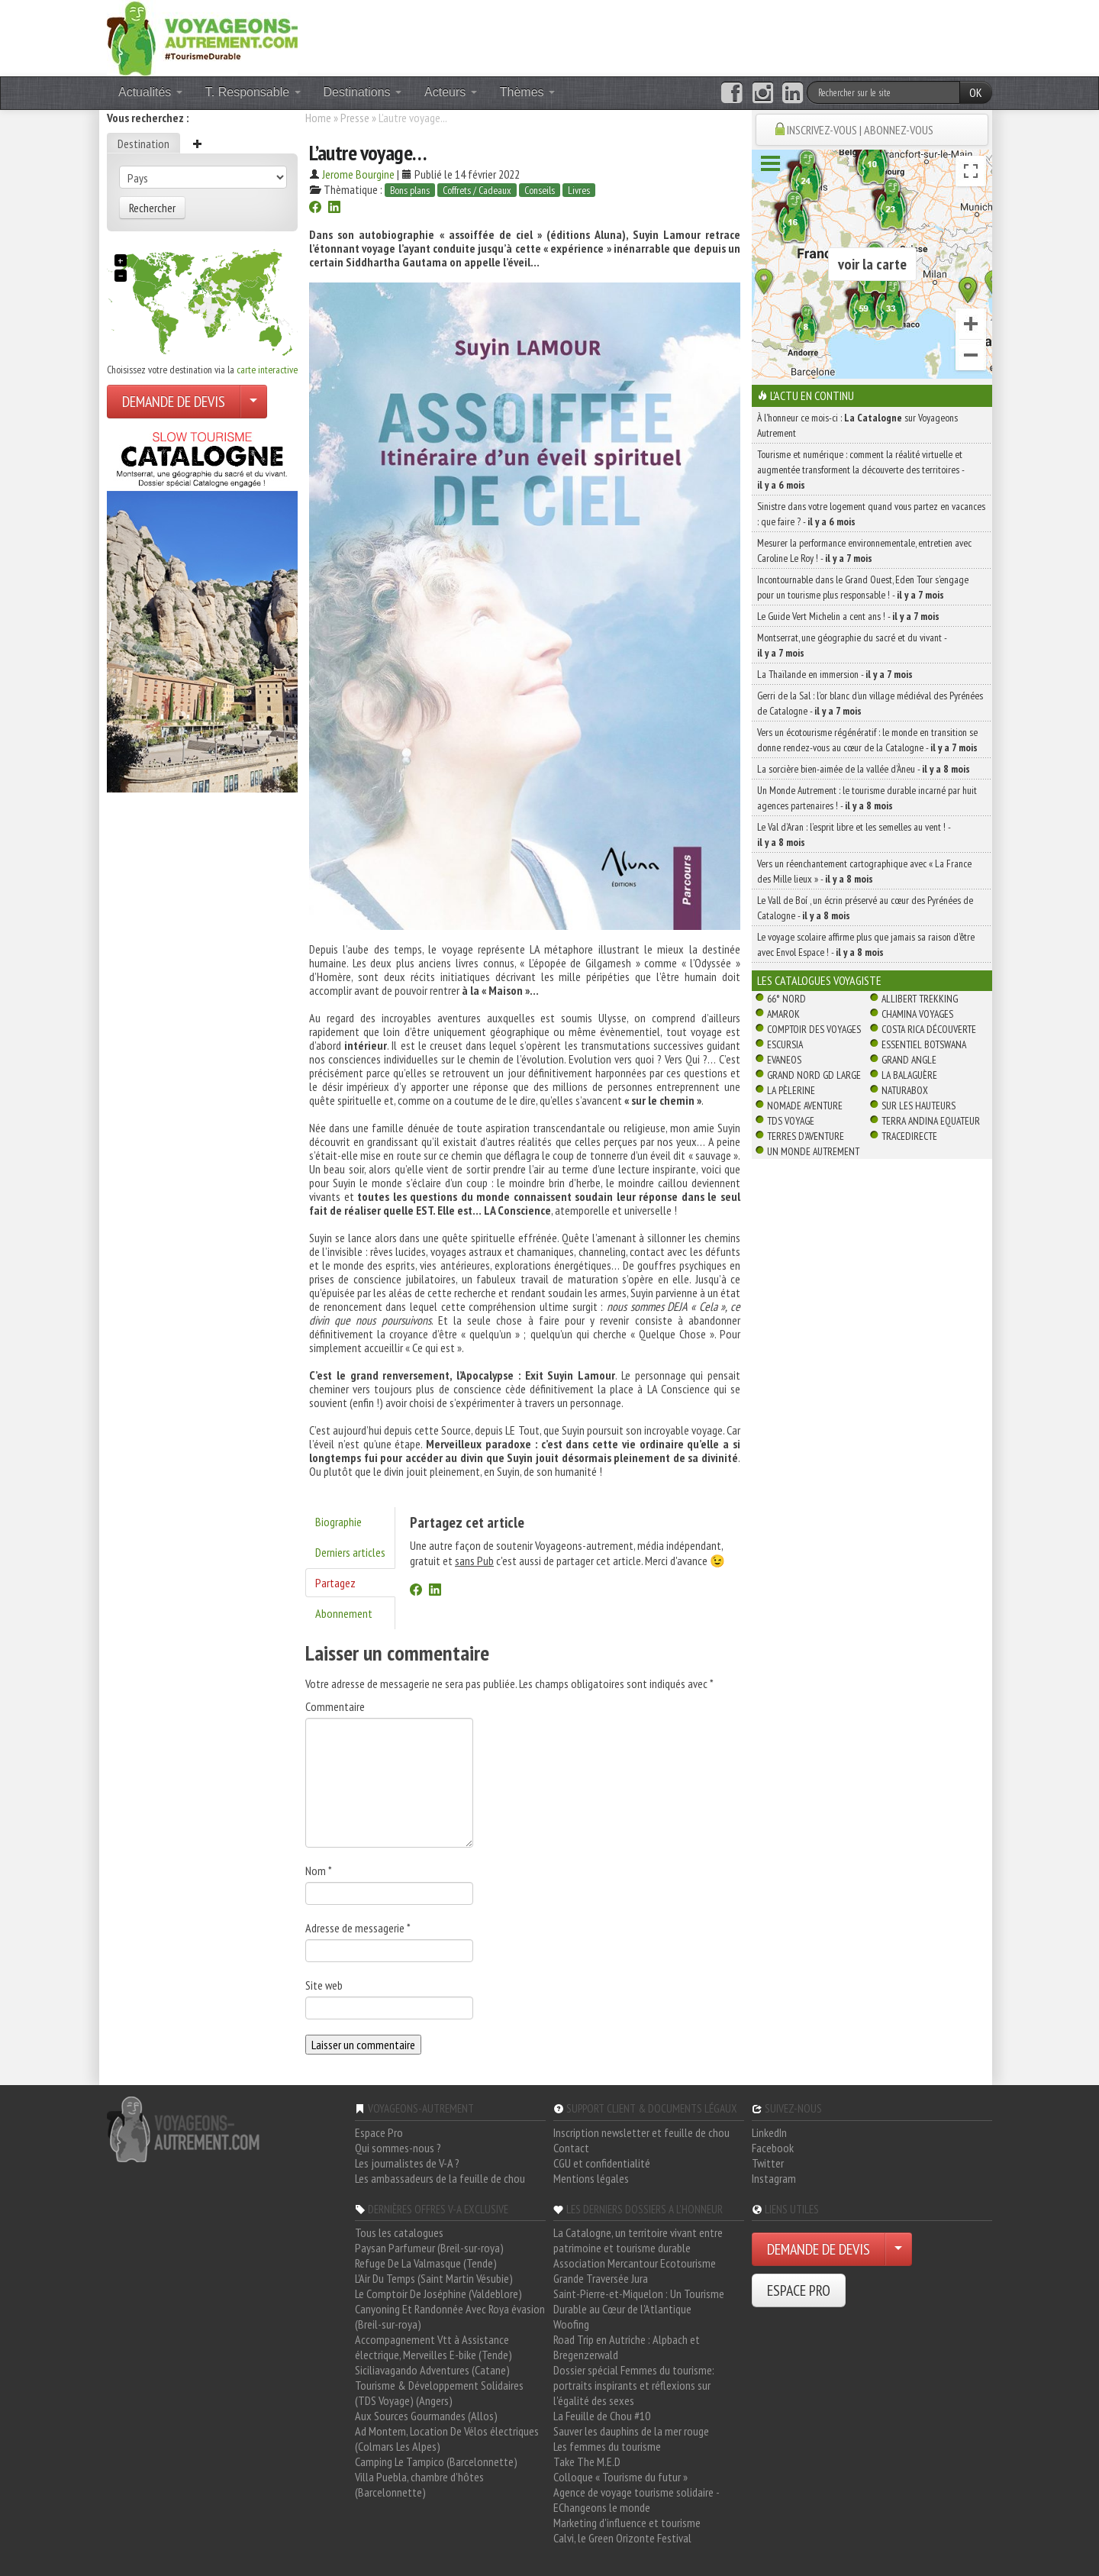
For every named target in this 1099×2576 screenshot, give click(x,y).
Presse (354, 117)
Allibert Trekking (919, 999)
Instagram (774, 2178)
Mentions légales (591, 2178)
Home (318, 117)
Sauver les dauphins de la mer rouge (631, 2431)
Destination (143, 143)
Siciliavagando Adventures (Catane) (432, 2369)
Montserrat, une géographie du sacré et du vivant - (851, 645)
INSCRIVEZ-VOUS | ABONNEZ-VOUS (860, 129)
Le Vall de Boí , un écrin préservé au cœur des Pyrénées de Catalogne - (865, 907)
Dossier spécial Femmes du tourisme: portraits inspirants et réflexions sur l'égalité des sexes (633, 2385)
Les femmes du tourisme (607, 2446)
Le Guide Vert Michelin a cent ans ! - (848, 616)
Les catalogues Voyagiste (819, 980)
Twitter (768, 2163)
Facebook (773, 2147)
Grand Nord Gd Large (814, 1075)
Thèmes (527, 92)
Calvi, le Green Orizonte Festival (622, 2537)
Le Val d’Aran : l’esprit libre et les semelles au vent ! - (853, 834)
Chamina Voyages (917, 1014)
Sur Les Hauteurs (918, 1105)
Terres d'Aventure (805, 1136)
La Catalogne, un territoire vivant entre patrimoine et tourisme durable (638, 2240)
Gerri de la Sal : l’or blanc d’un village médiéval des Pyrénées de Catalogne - (870, 703)
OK (975, 92)
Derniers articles (350, 1552)
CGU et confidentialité (601, 2163)
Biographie (338, 1521)
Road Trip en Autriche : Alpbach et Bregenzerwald (626, 2347)
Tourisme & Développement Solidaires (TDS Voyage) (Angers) (439, 2392)
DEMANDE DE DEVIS (173, 402)
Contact (571, 2147)
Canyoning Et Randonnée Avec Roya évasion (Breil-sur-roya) (450, 2316)
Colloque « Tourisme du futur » (620, 2476)
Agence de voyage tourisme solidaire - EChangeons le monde (636, 2499)
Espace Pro (379, 2132)
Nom (318, 1870)
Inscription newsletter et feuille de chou (641, 2132)
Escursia (785, 1044)
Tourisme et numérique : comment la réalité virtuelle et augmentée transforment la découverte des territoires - (860, 469)
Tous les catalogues (399, 2232)
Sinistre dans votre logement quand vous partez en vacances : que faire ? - (871, 513)
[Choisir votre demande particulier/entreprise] (253, 401)
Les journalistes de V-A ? (407, 2163)
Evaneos (784, 1060)
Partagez (335, 1582)
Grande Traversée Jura (600, 2278)
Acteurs (450, 92)
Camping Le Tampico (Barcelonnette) (436, 2461)
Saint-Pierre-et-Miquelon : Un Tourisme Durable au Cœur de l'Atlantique (638, 2301)
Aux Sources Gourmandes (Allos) (426, 2415)
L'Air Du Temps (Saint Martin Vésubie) (434, 2278)
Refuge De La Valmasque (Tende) (426, 2263)
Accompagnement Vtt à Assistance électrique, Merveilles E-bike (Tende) (433, 2347)
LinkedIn (769, 2132)
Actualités (150, 92)
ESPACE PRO (798, 2290)
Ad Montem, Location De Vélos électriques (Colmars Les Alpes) (447, 2438)
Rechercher (152, 207)
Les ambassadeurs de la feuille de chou (440, 2178)
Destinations (363, 92)
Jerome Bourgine (358, 174)
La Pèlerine (791, 1090)
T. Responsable (253, 92)
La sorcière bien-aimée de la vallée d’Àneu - (863, 769)
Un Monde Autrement (813, 1151)
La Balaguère (909, 1075)
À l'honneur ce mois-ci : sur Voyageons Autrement (857, 425)
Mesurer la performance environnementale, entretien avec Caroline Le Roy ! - (864, 550)
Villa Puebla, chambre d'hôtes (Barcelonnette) (419, 2484)
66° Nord (786, 999)
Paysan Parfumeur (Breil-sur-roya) (429, 2247)
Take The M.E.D (586, 2461)
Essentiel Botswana (923, 1044)
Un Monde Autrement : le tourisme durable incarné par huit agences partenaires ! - (867, 797)
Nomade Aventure (805, 1105)
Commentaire (335, 1706)
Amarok (783, 1014)
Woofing (571, 2324)
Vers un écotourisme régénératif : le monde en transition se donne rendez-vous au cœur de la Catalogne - (867, 739)
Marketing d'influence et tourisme (627, 2522)
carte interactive (267, 369)
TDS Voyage (790, 1121)
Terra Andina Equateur (930, 1121)
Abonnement (343, 1613)
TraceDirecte (909, 1136)
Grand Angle (908, 1060)
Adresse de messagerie (358, 1927)
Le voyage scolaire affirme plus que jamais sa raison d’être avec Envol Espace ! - (866, 944)
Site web (324, 1985)
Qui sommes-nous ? (398, 2147)
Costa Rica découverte (928, 1029)
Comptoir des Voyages (814, 1029)
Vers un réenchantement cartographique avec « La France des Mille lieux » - (864, 871)
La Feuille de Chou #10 (601, 2415)
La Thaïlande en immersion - (835, 674)
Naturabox (904, 1090)
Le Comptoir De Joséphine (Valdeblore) (438, 2293)
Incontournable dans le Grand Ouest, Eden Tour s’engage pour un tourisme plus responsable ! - (862, 587)
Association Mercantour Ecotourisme (634, 2263)
